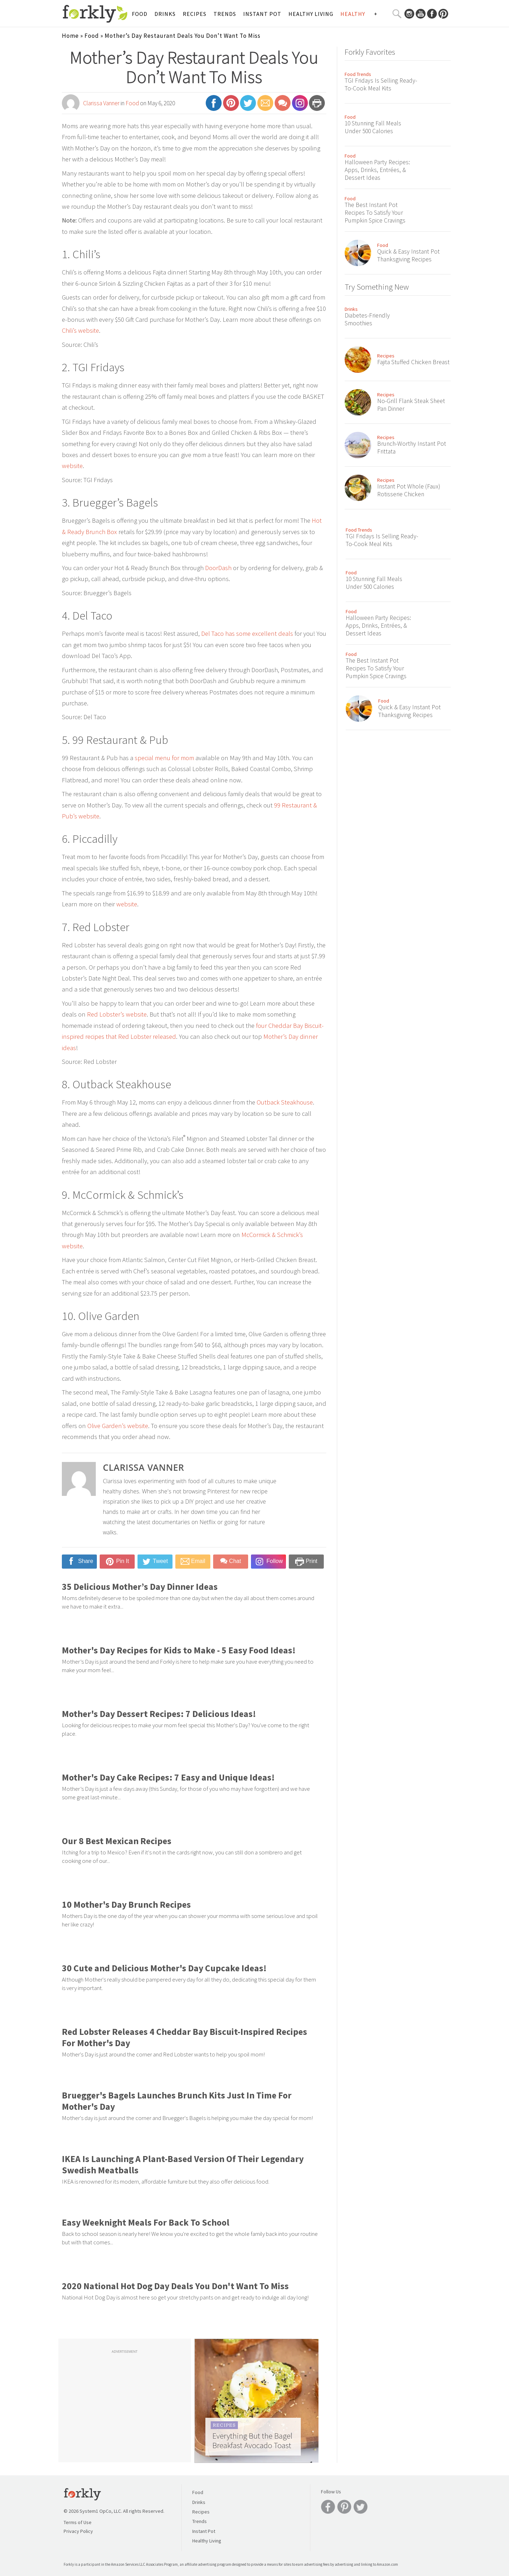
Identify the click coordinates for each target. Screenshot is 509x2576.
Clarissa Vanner (101, 103)
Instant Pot (262, 13)
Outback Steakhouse (285, 1102)
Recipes (194, 13)
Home (70, 36)
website (72, 466)
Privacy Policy (78, 2531)
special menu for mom (164, 758)
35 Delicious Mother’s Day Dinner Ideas (140, 1586)
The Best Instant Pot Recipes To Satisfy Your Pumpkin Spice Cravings (375, 212)
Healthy (352, 13)
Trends (224, 13)
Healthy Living (310, 13)
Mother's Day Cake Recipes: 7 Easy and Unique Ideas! (168, 1777)
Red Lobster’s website (117, 1014)
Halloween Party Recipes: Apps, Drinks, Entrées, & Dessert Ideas (377, 170)
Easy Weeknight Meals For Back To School (145, 2222)
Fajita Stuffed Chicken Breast (413, 362)
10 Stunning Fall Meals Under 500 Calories (373, 127)
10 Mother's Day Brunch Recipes (126, 1904)
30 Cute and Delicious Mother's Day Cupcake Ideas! (164, 1968)
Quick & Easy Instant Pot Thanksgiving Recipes (408, 255)
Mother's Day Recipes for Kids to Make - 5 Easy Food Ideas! (179, 1650)
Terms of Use (78, 2522)
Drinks (165, 13)
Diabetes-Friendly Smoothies (367, 319)
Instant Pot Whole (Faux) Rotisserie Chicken (408, 490)
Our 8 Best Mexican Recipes (116, 1841)
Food (139, 13)
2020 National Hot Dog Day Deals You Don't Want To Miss (175, 2286)
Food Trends (358, 74)
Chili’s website (80, 330)
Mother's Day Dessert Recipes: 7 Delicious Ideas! (159, 1713)
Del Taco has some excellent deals (247, 633)
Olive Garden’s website (117, 1426)
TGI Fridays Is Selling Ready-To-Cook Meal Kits (381, 84)
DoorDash (218, 568)
